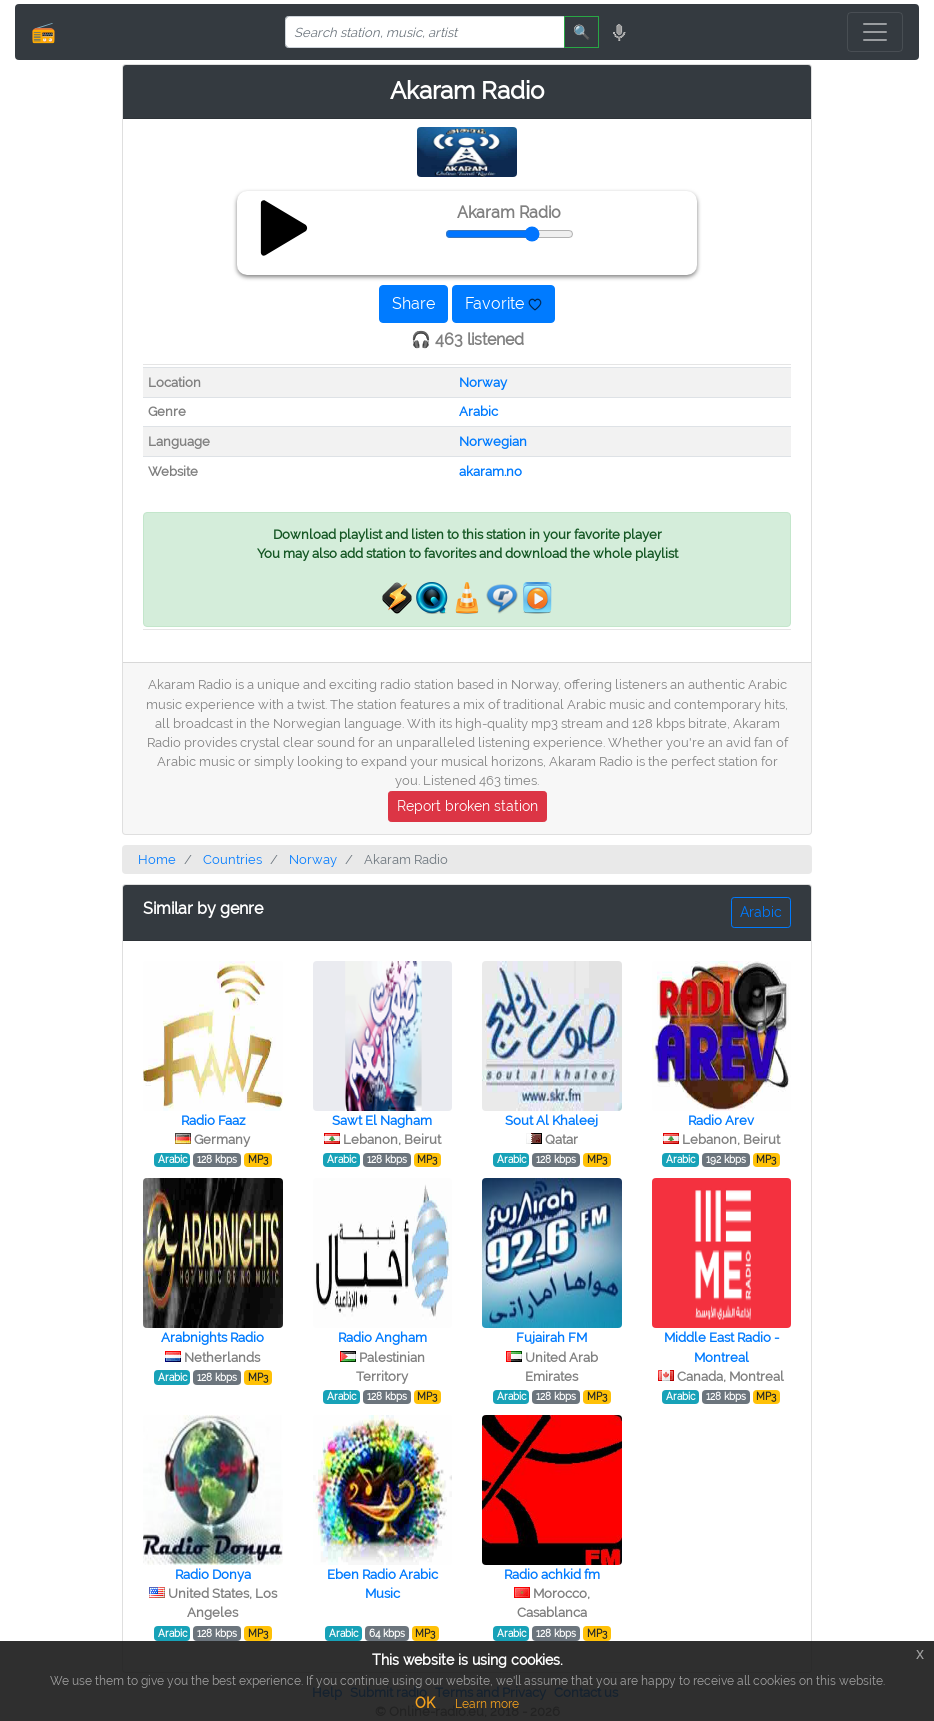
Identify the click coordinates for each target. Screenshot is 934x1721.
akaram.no (490, 471)
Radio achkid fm (552, 1574)
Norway (483, 382)
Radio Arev (721, 1120)
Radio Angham (382, 1337)
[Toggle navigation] (875, 32)
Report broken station (467, 806)
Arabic (478, 411)
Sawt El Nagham (382, 1120)
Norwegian (493, 441)
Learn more (487, 1704)
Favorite (503, 303)
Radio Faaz (213, 1120)
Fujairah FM (551, 1337)
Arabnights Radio (212, 1337)
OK (425, 1703)
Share (413, 303)
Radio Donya (213, 1574)
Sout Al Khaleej (551, 1120)
